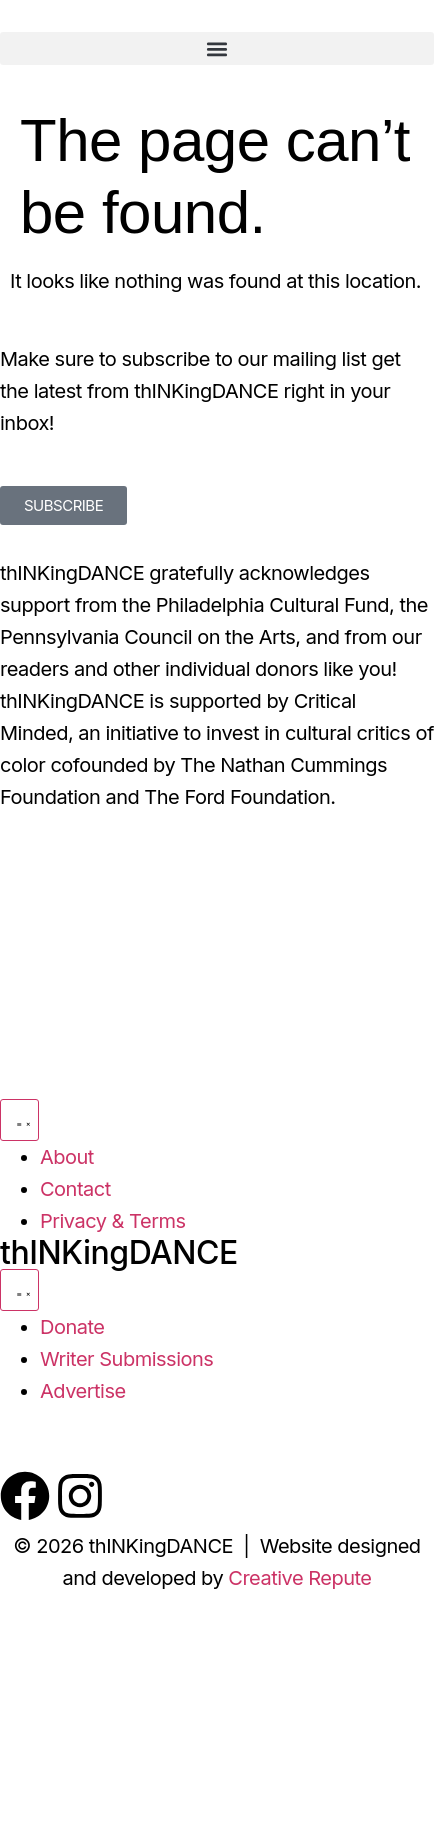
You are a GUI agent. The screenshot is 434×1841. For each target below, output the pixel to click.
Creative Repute (299, 1578)
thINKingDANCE (119, 1252)
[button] (217, 48)
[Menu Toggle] (19, 1120)
